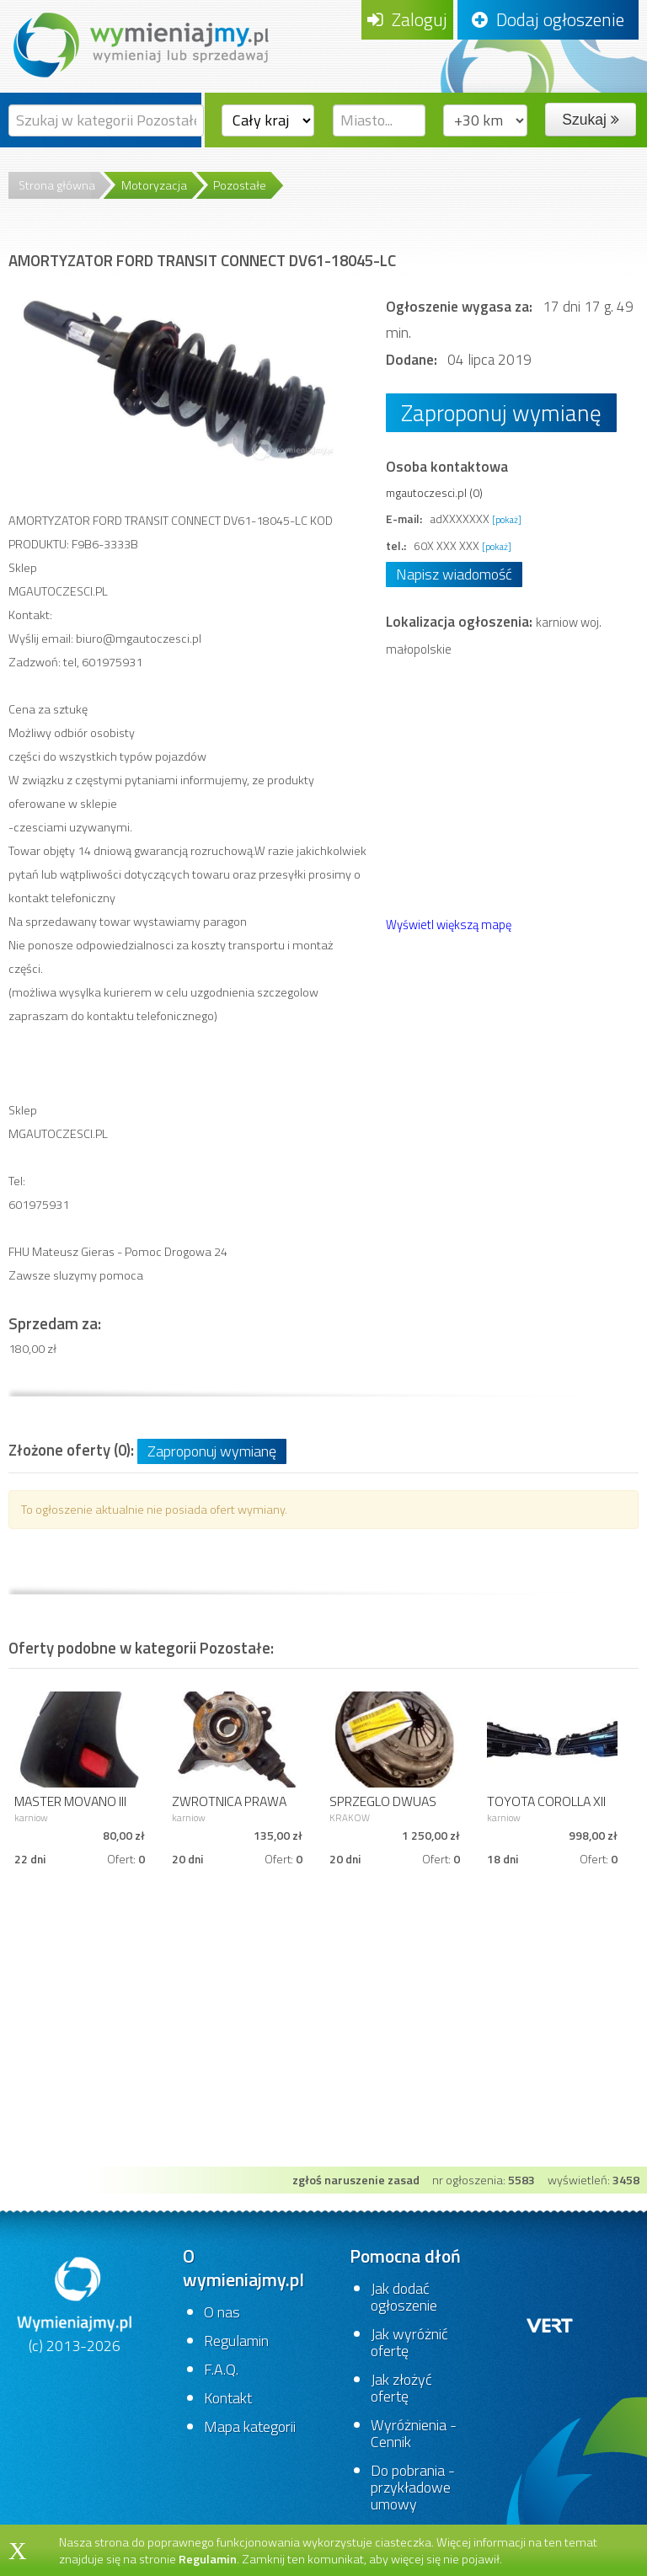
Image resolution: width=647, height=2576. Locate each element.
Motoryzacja (154, 185)
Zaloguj (407, 19)
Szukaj (590, 119)
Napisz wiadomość (454, 574)
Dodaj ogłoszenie (548, 19)
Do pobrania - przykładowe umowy (413, 2487)
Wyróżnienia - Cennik (414, 2433)
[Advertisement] (323, 2040)
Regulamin (236, 2340)
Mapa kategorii (250, 2426)
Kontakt (228, 2397)
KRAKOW (349, 1817)
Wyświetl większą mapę (448, 924)
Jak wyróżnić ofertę (409, 2342)
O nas (222, 2312)
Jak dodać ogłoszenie (404, 2297)
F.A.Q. (221, 2369)
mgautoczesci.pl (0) (434, 492)
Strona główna (57, 185)
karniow (31, 1817)
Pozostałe (239, 185)
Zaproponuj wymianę (501, 412)
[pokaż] (506, 519)
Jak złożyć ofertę (401, 2388)
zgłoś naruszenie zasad (356, 2180)
